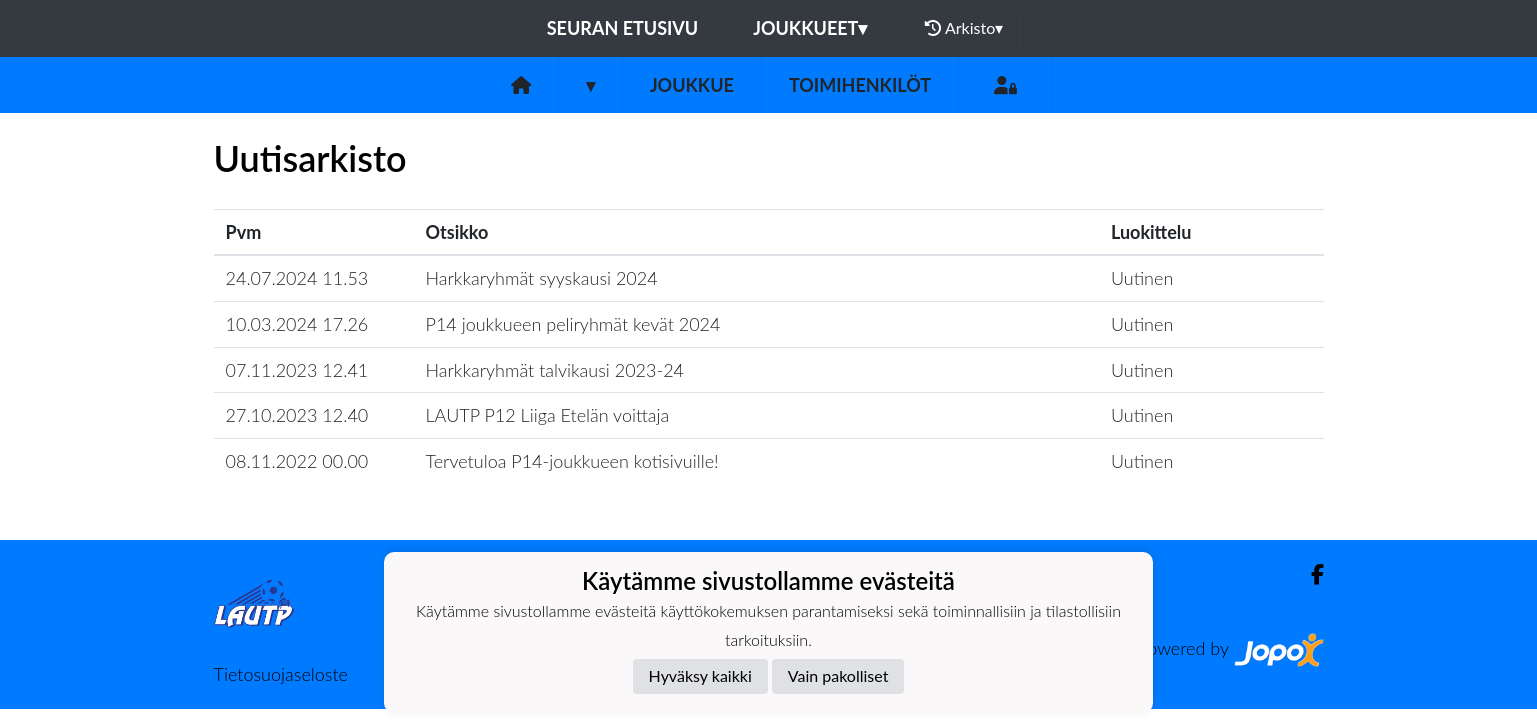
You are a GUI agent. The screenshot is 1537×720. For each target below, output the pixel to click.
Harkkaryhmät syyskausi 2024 (542, 278)
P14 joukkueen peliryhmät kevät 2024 (573, 324)
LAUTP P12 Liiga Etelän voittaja (548, 415)
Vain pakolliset (838, 675)
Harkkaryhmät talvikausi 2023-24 (555, 370)
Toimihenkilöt (860, 85)
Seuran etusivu (623, 28)
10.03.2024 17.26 (297, 324)
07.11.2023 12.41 (297, 370)
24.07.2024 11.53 (297, 278)
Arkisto (964, 28)
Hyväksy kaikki (700, 675)
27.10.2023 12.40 (297, 415)
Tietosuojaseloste (281, 674)
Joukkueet (810, 28)
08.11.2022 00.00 (297, 461)
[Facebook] (1309, 574)
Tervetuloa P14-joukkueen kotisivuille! (572, 461)
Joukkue (692, 85)
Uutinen (1142, 278)
